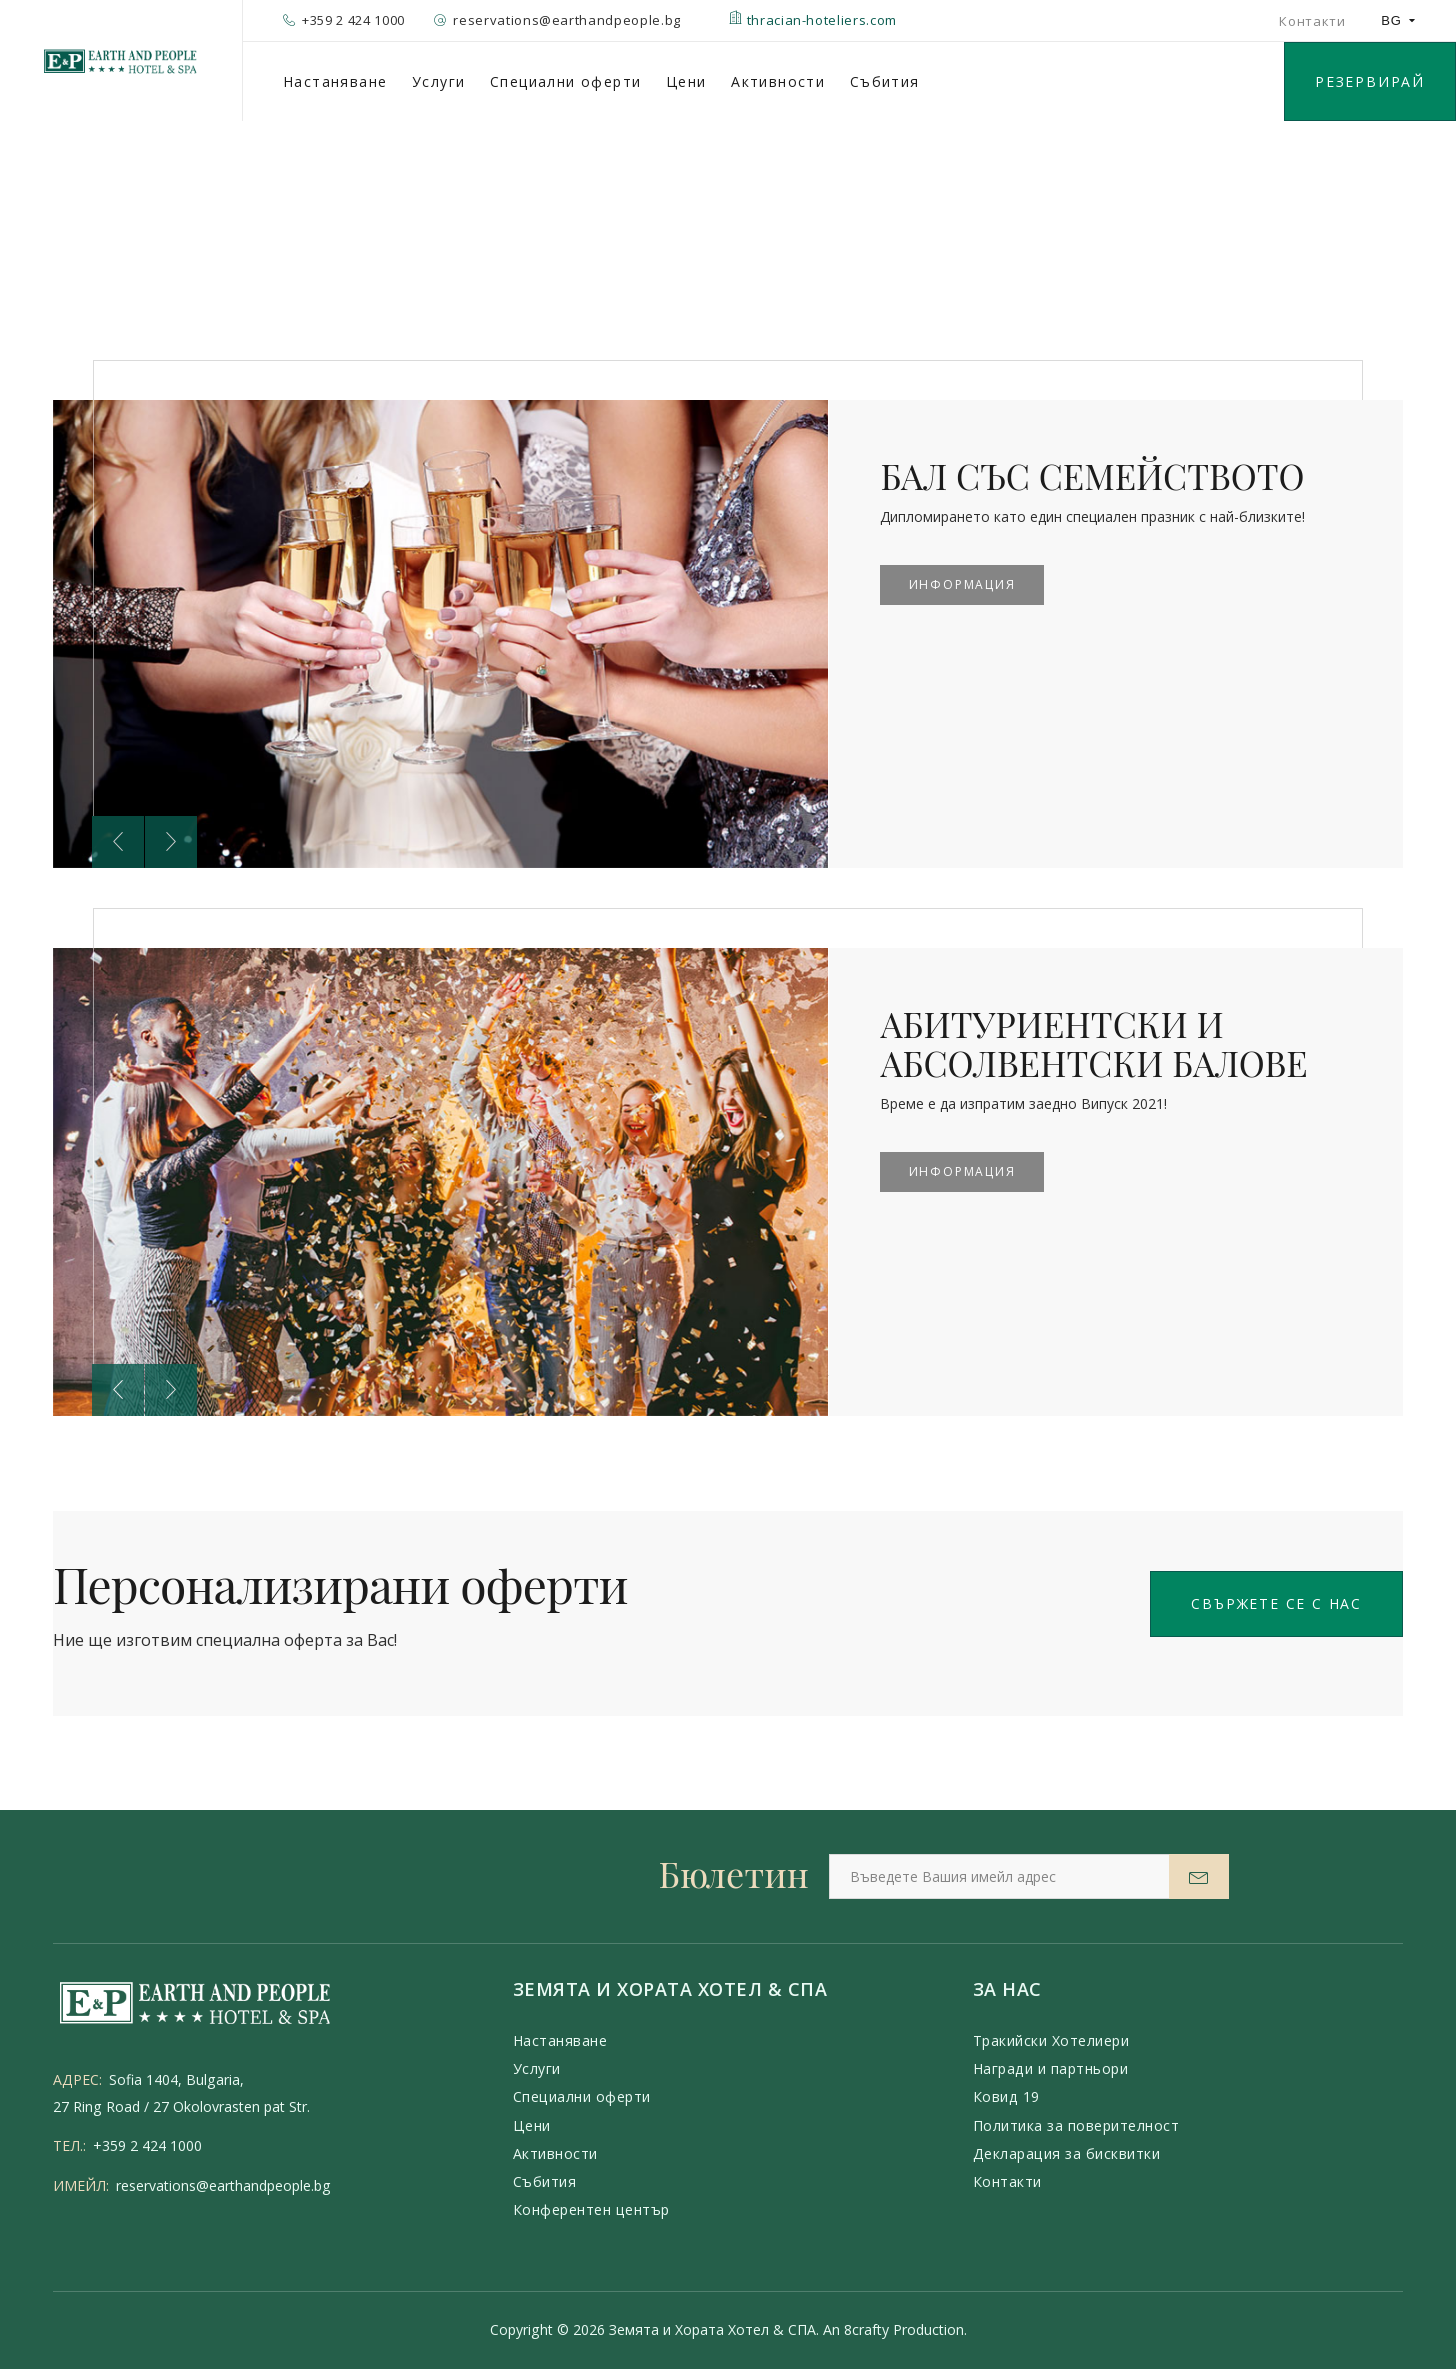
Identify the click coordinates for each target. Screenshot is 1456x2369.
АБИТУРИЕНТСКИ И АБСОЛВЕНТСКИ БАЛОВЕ (1099, 1042)
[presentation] (118, 842)
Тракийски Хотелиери (1051, 2040)
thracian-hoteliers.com (813, 20)
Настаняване (335, 81)
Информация (962, 584)
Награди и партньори (1051, 2068)
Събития (885, 81)
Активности (778, 81)
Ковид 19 (1006, 2096)
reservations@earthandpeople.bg (223, 2185)
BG (1398, 20)
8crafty (866, 2329)
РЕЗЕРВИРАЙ (1370, 81)
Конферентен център (591, 2209)
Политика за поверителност (1076, 2125)
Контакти (1312, 21)
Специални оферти (565, 81)
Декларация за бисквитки (1067, 2153)
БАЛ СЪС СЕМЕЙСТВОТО (1097, 475)
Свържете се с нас (1276, 1603)
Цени (686, 81)
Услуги (438, 81)
